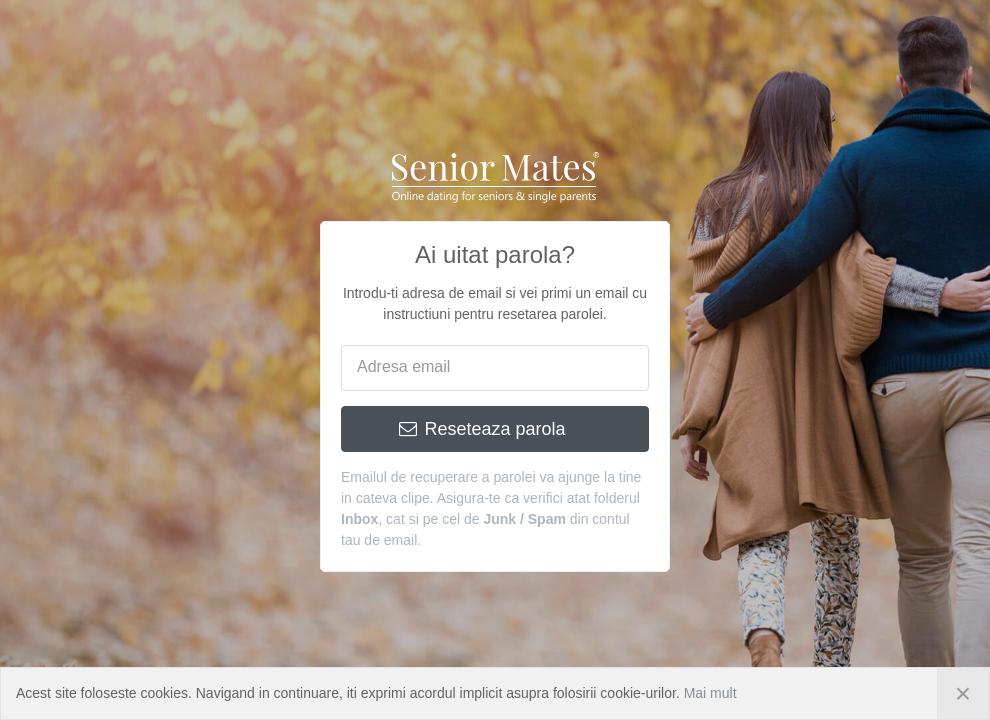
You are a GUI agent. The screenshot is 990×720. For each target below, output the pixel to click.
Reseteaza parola (483, 429)
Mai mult (710, 693)
